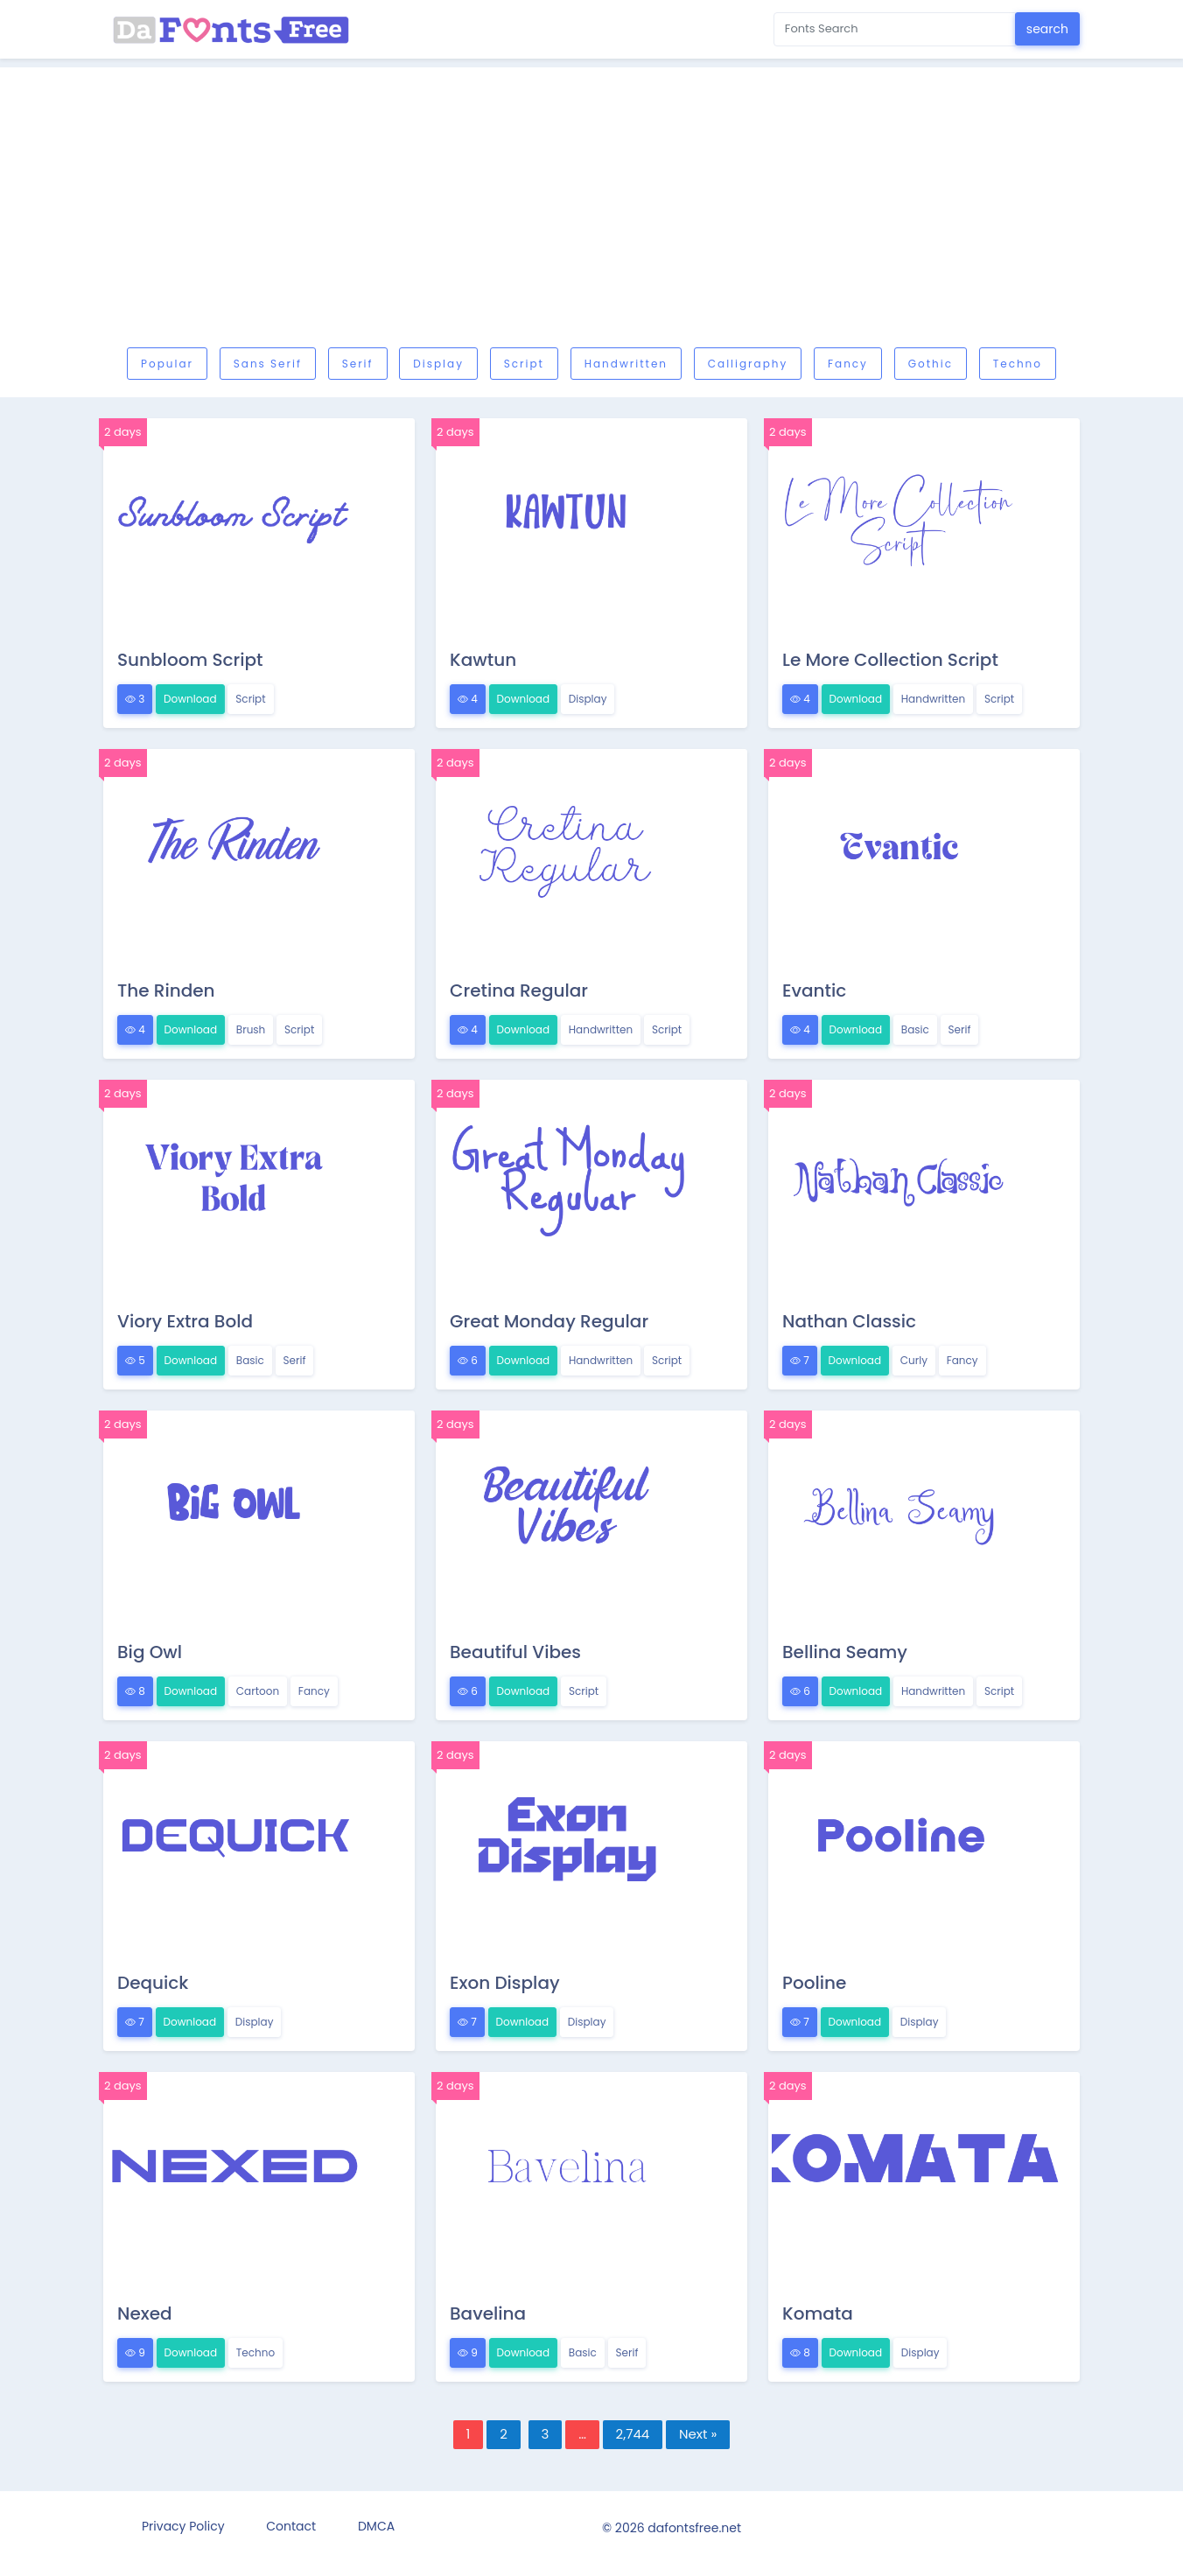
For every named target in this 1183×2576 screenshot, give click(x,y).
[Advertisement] (628, 211)
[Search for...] (895, 29)
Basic (915, 1029)
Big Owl (149, 1652)
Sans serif (268, 363)
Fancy (848, 363)
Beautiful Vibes (515, 1652)
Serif (358, 363)
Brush (250, 1029)
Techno (1017, 363)
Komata (817, 2313)
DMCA (376, 2526)
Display (438, 363)
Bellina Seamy (844, 1652)
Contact (291, 2526)
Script (524, 363)
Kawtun (483, 660)
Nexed (144, 2313)
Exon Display (505, 1982)
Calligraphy (748, 363)
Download (190, 698)
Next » (698, 2434)
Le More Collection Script (890, 660)
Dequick (152, 1982)
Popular (167, 363)
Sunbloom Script (189, 660)
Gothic (930, 363)
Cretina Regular (519, 990)
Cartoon (257, 1691)
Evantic (814, 990)
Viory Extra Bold (185, 1321)
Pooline (814, 1982)
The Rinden (166, 990)
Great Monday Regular (549, 1321)
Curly (914, 1360)
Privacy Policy (183, 2526)
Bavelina (488, 2313)
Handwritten (626, 363)
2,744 (633, 2434)
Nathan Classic (849, 1321)
